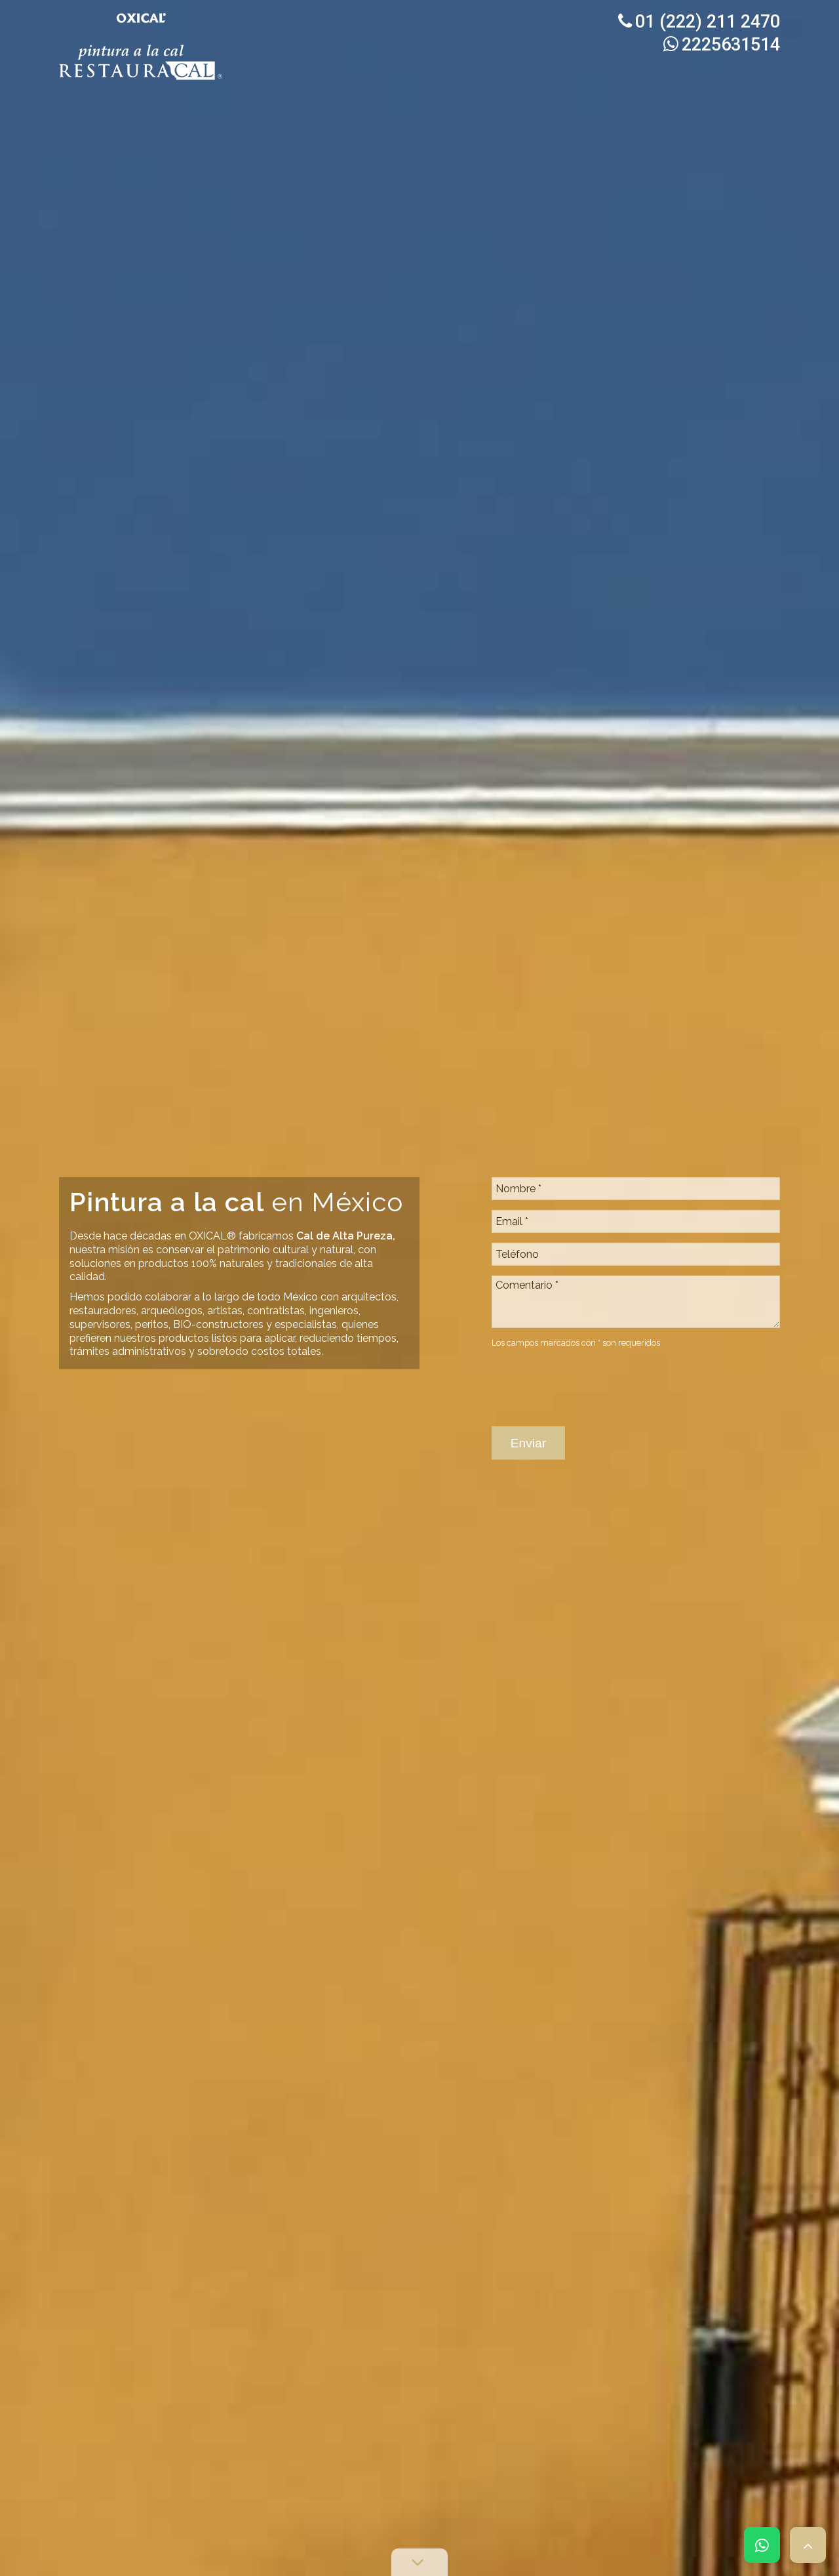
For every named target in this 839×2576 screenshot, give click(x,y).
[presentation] (591, 1301)
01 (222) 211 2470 (699, 21)
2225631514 (721, 44)
